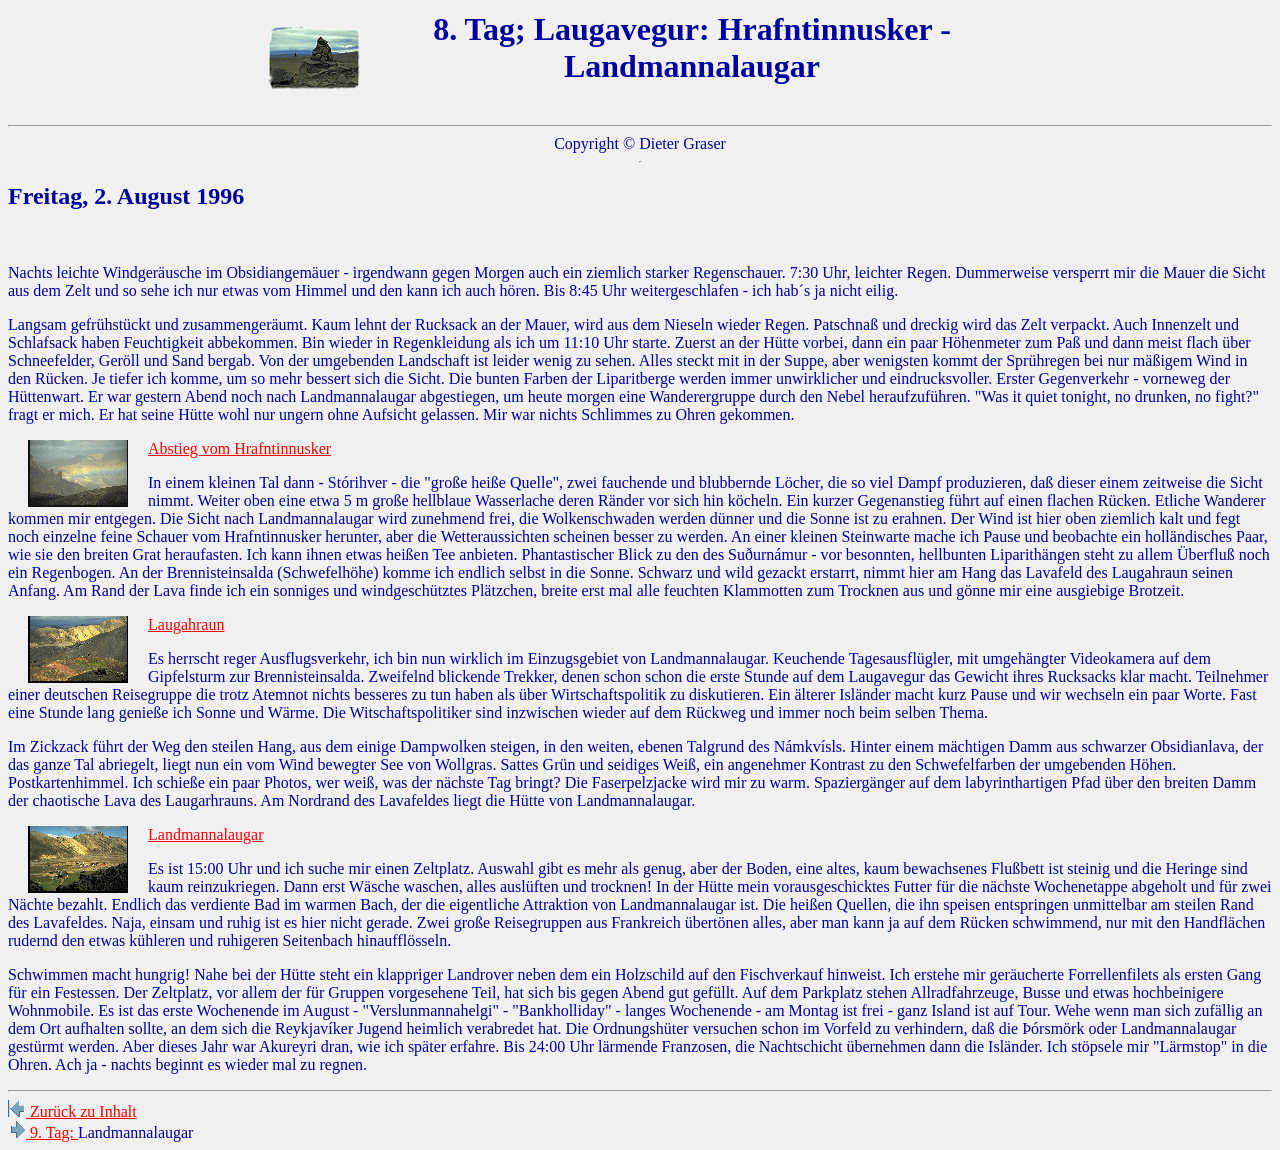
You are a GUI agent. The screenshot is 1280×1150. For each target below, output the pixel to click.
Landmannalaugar (206, 834)
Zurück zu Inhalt (72, 1111)
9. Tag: (43, 1132)
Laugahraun (186, 624)
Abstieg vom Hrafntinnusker (239, 448)
